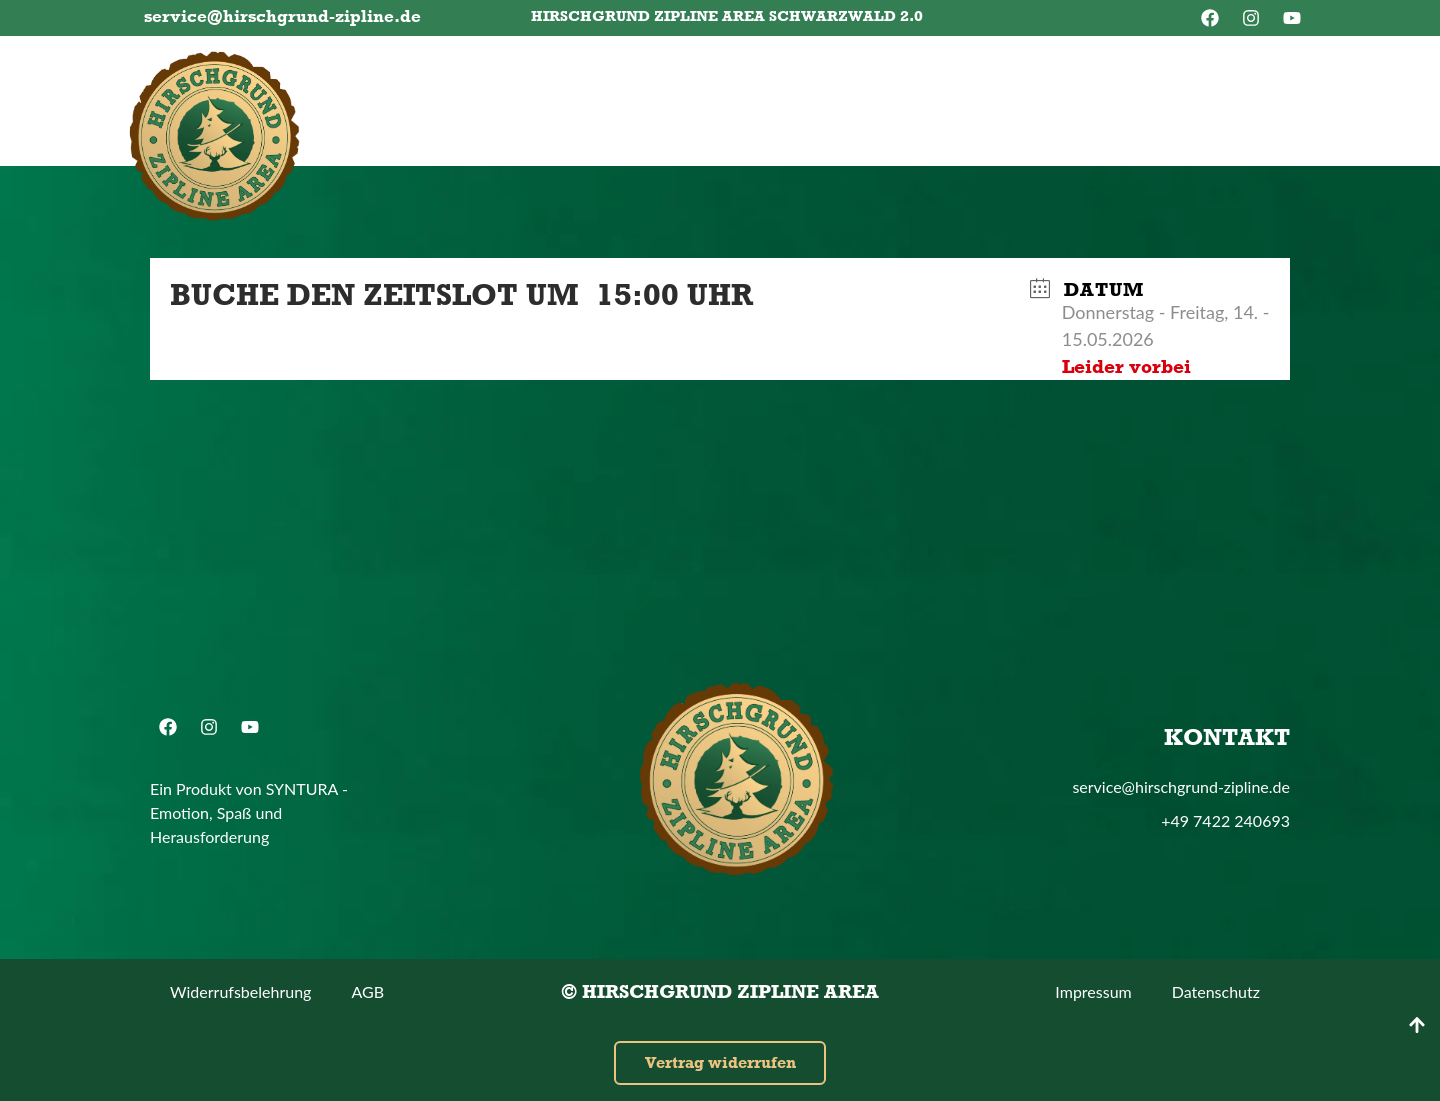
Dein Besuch (692, 101)
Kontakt (907, 101)
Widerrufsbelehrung (240, 991)
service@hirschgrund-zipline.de (282, 16)
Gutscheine (534, 101)
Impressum (1093, 991)
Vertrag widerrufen (720, 1062)
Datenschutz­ (1216, 991)
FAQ (807, 101)
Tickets (400, 101)
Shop (1012, 101)
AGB (367, 991)
